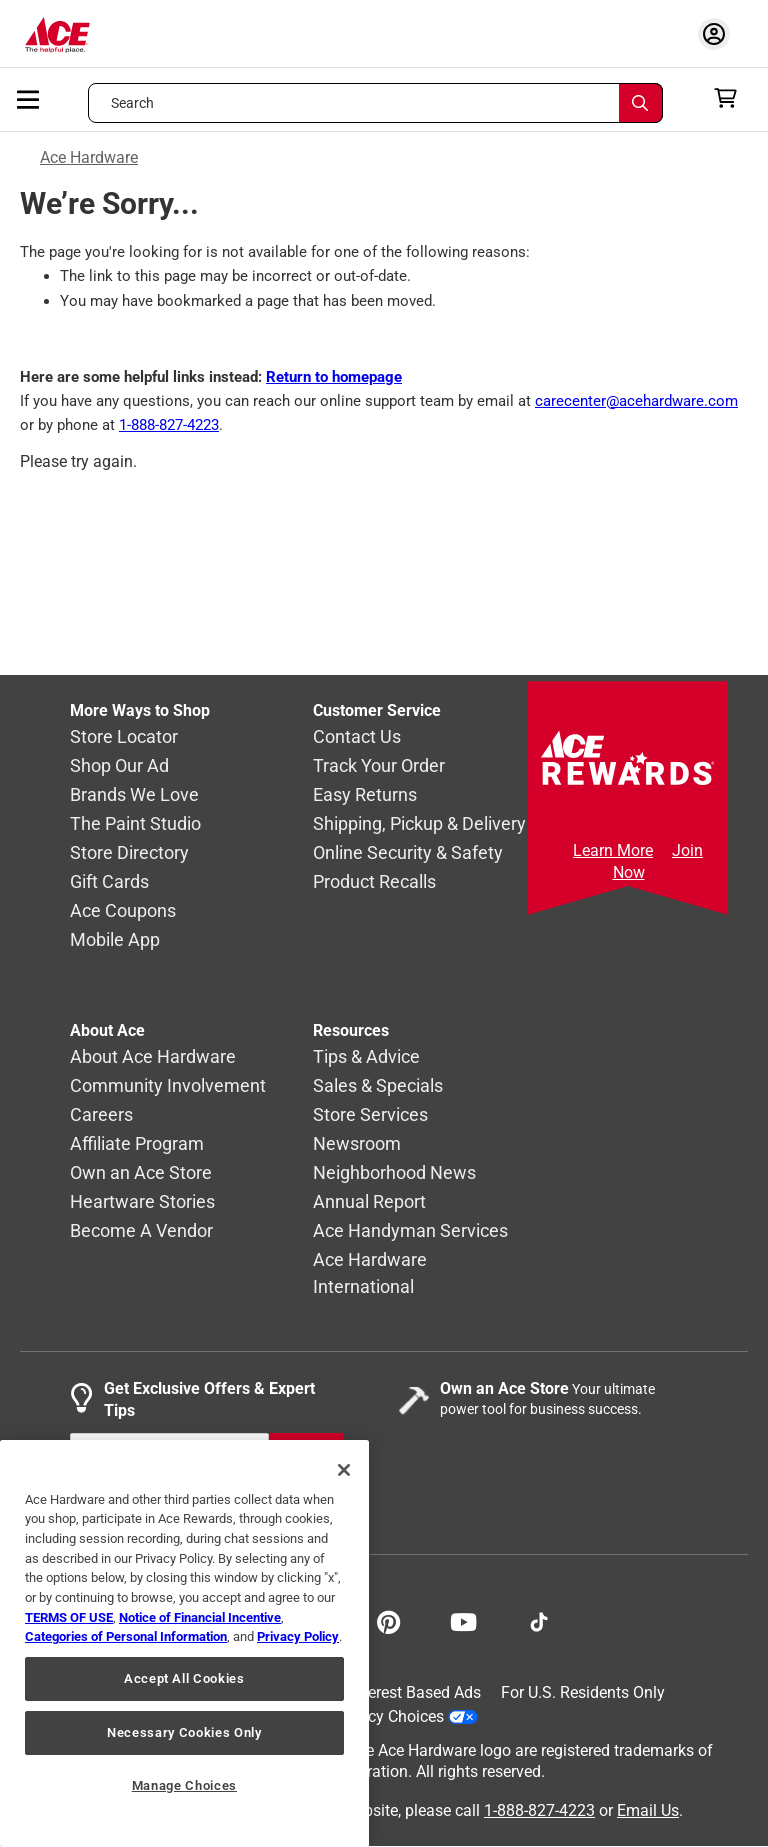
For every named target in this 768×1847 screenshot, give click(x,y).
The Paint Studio (135, 824)
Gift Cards (109, 882)
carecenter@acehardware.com (636, 401)
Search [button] (133, 103)
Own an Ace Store (141, 1173)
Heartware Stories (142, 1202)
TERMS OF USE (69, 1617)
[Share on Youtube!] (463, 1620)
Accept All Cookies (184, 1678)
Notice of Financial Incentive (200, 1617)
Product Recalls (374, 882)
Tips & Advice (366, 1057)
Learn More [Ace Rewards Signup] (613, 850)
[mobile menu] (29, 98)
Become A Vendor (141, 1231)
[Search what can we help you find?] (375, 103)
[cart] (731, 98)
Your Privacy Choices (387, 1716)
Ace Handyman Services (410, 1231)
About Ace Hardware (153, 1057)
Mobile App (115, 940)
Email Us (648, 1810)
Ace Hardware (89, 157)
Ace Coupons (123, 911)
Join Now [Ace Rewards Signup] (658, 861)
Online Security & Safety (408, 853)
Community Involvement (168, 1086)
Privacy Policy (298, 1636)
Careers (101, 1115)
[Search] (641, 103)
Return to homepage (334, 377)
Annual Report (369, 1202)
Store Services (370, 1115)
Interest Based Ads (415, 1692)
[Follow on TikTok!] (539, 1620)
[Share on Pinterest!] (388, 1620)
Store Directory (129, 853)
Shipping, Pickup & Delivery (419, 824)
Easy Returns (365, 795)
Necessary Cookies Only (184, 1732)
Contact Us (357, 737)
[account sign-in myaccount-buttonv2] (719, 33)
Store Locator (124, 737)
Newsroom (357, 1144)
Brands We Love (134, 795)
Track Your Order (379, 766)
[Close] (344, 1470)
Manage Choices (184, 1785)
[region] (184, 1643)
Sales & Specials (378, 1086)
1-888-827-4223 (169, 425)
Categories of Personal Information (126, 1636)
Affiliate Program (137, 1144)
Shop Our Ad (119, 766)
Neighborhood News (394, 1173)
